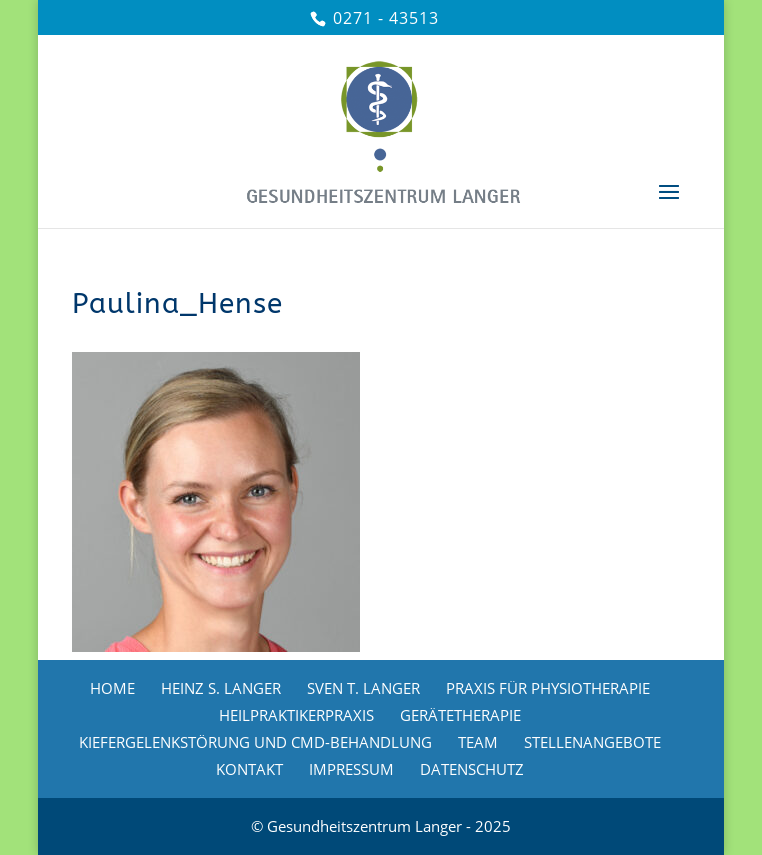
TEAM (478, 742)
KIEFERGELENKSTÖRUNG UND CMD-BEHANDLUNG (255, 742)
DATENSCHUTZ (472, 769)
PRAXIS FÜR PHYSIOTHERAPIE (548, 688)
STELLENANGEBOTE (592, 742)
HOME (112, 688)
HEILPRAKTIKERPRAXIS (296, 715)
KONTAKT (249, 769)
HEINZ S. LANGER (221, 688)
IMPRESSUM (351, 769)
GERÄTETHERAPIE (460, 715)
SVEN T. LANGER (363, 688)
